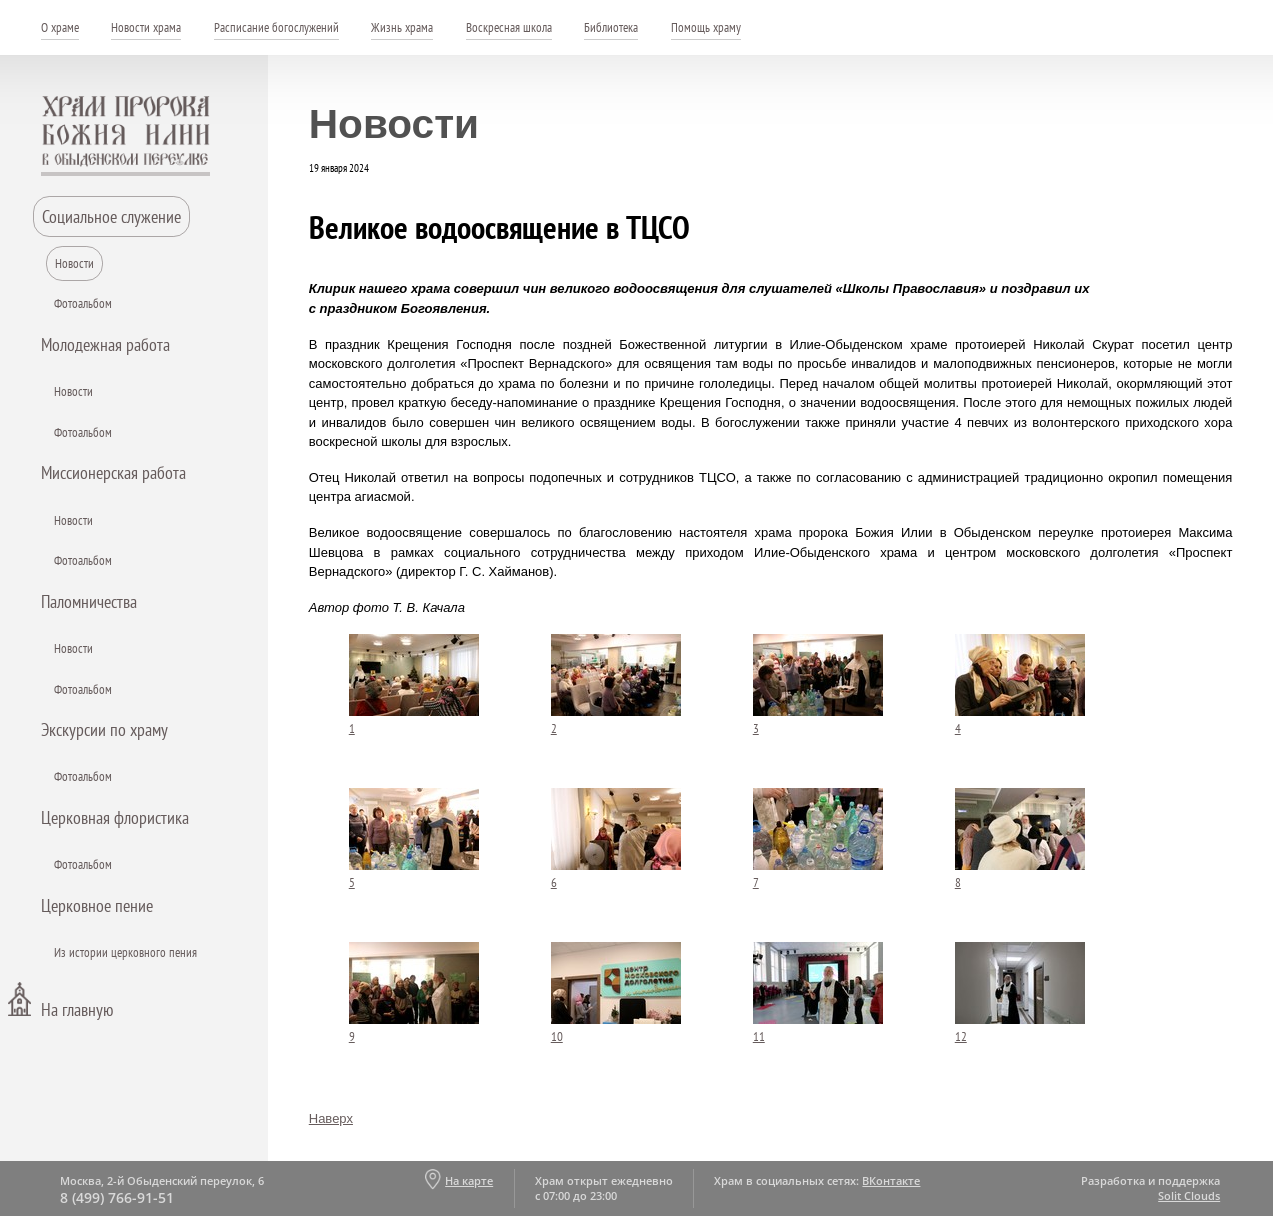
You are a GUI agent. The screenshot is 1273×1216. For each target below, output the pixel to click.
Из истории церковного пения (125, 952)
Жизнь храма (402, 27)
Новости (74, 263)
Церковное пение (97, 905)
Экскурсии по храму (104, 729)
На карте (469, 1180)
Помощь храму (706, 27)
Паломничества (89, 601)
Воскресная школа (509, 27)
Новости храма (146, 27)
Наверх (331, 1118)
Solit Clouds (1189, 1195)
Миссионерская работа (113, 472)
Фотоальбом (83, 303)
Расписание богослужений (276, 27)
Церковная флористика (115, 817)
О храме (60, 27)
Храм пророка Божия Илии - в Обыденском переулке (126, 136)
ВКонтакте (891, 1180)
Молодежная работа (105, 344)
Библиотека (611, 27)
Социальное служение (111, 216)
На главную (77, 1009)
